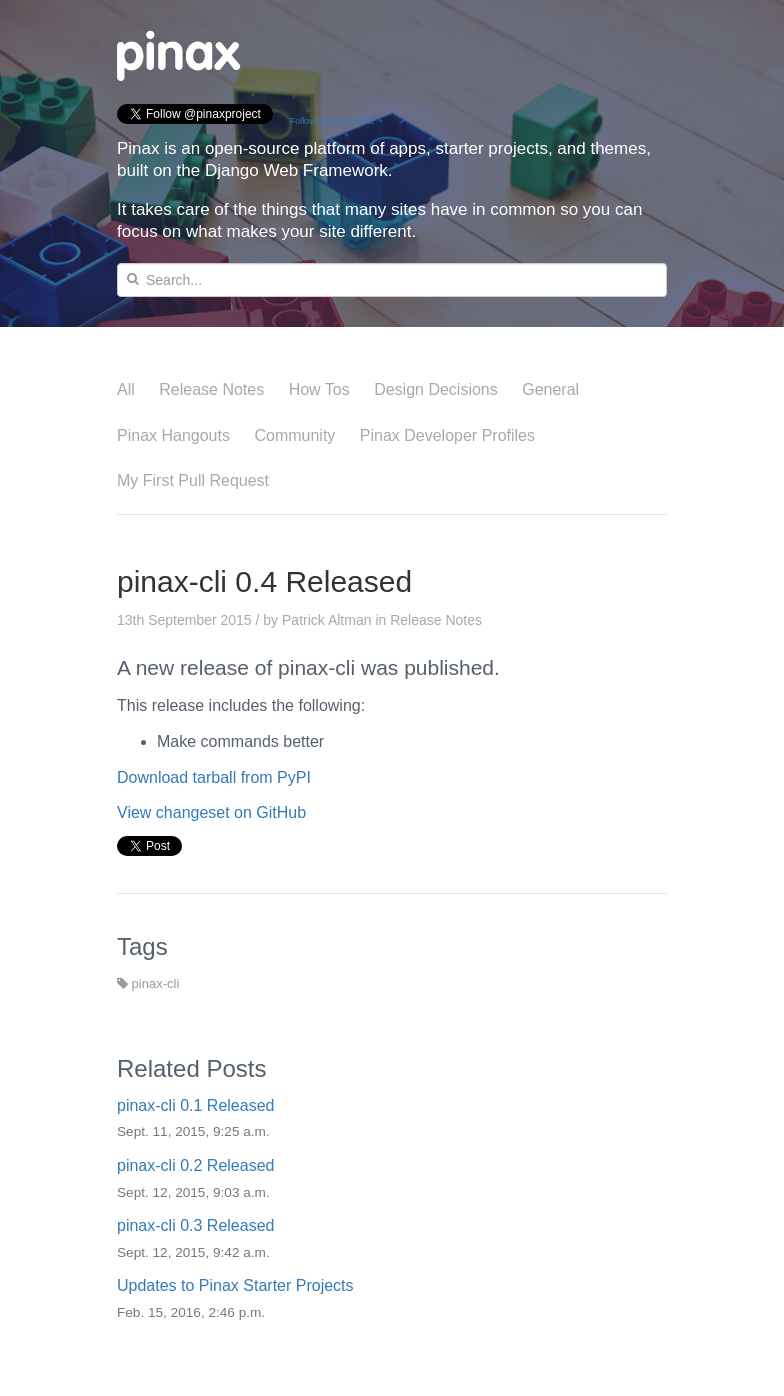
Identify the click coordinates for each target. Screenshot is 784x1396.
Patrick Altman (326, 620)
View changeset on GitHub (211, 812)
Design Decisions (436, 389)
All (126, 389)
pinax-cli (148, 983)
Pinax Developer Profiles (447, 435)
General (550, 389)
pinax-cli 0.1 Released (195, 1105)
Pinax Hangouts (173, 435)
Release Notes (211, 389)
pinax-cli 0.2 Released (195, 1165)
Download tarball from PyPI (214, 777)
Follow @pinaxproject (332, 121)
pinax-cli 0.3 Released (195, 1225)
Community (294, 435)
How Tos (319, 389)
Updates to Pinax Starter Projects (235, 1285)
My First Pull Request (193, 480)
